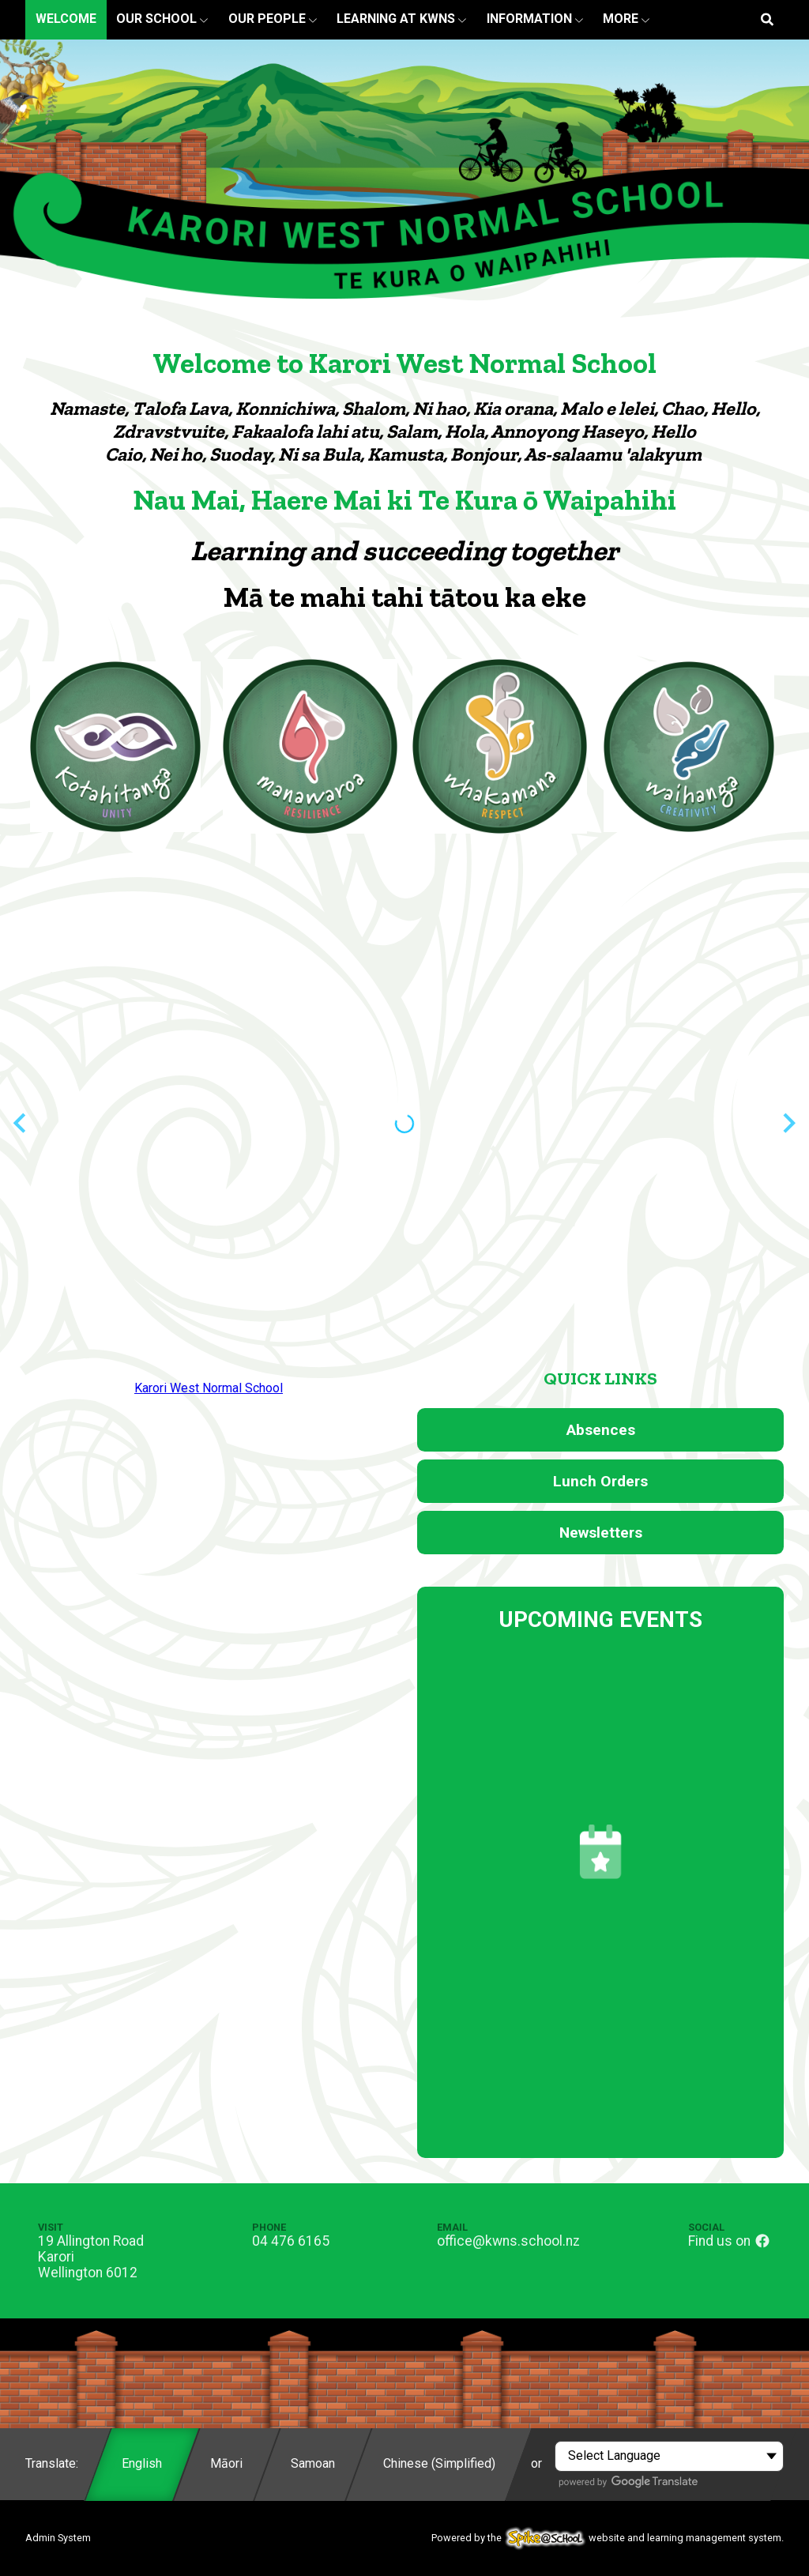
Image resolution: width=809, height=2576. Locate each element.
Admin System (58, 2538)
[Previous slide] (21, 1123)
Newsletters (600, 1532)
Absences (600, 1430)
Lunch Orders (600, 1481)
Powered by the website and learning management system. (607, 2538)
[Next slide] (788, 1123)
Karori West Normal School (208, 1387)
